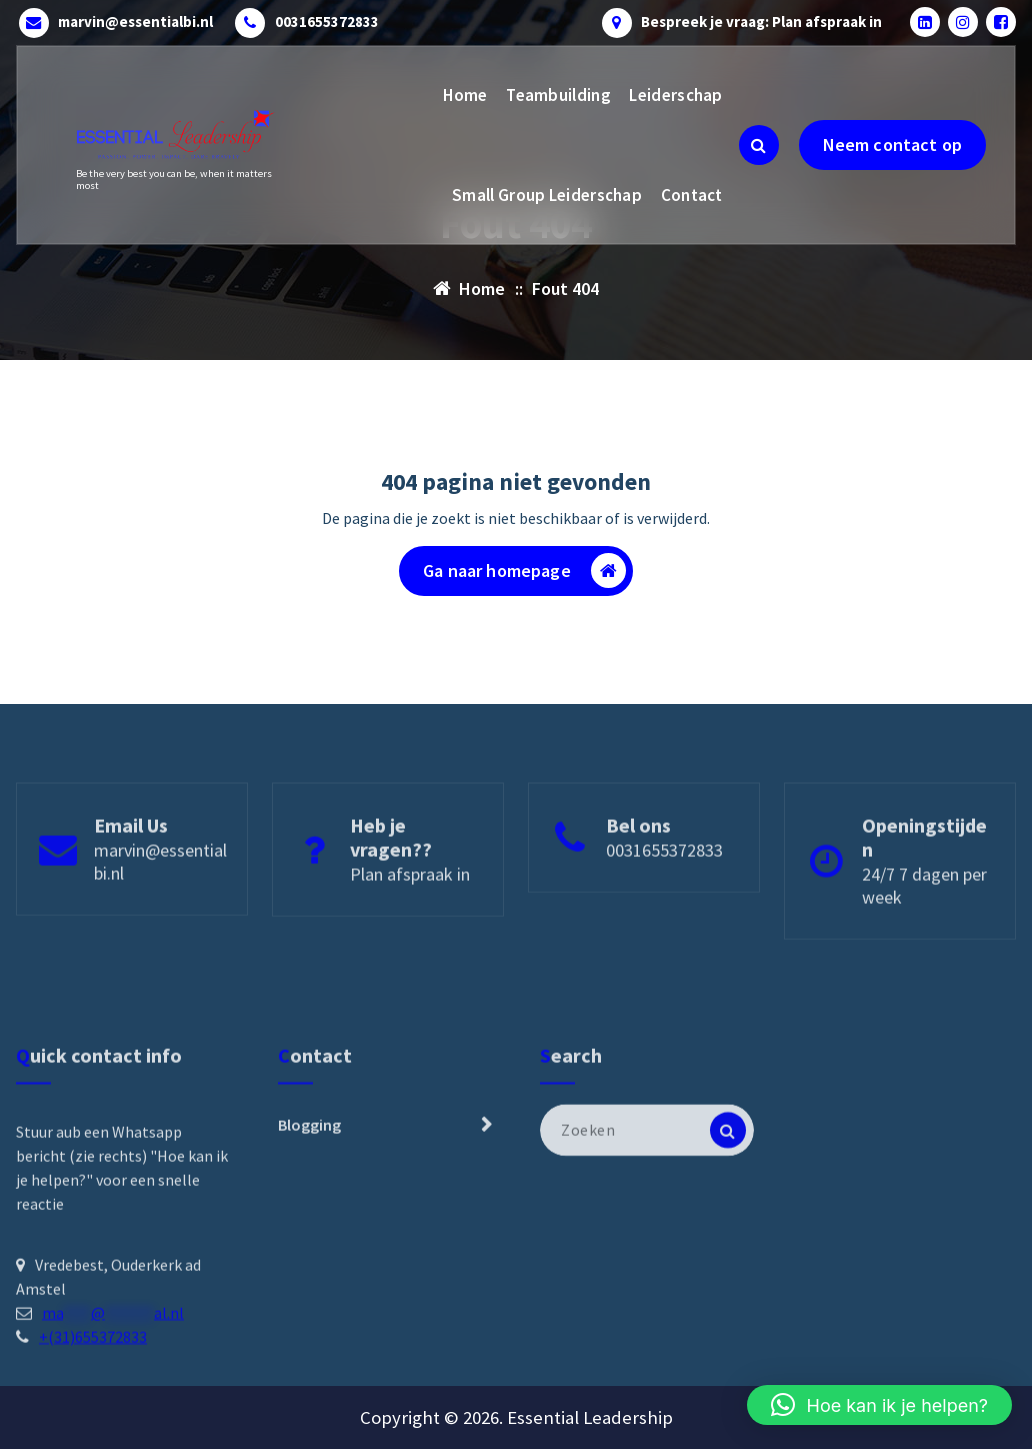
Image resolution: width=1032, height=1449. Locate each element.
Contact (692, 195)
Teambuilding (558, 95)
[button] (879, 1405)
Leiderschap (675, 95)
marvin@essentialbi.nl (135, 22)
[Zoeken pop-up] (759, 145)
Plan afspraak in (410, 927)
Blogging (309, 1233)
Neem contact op (892, 144)
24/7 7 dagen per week (924, 939)
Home (465, 95)
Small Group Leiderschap (547, 195)
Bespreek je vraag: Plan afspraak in (761, 22)
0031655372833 (327, 22)
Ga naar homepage (524, 570)
